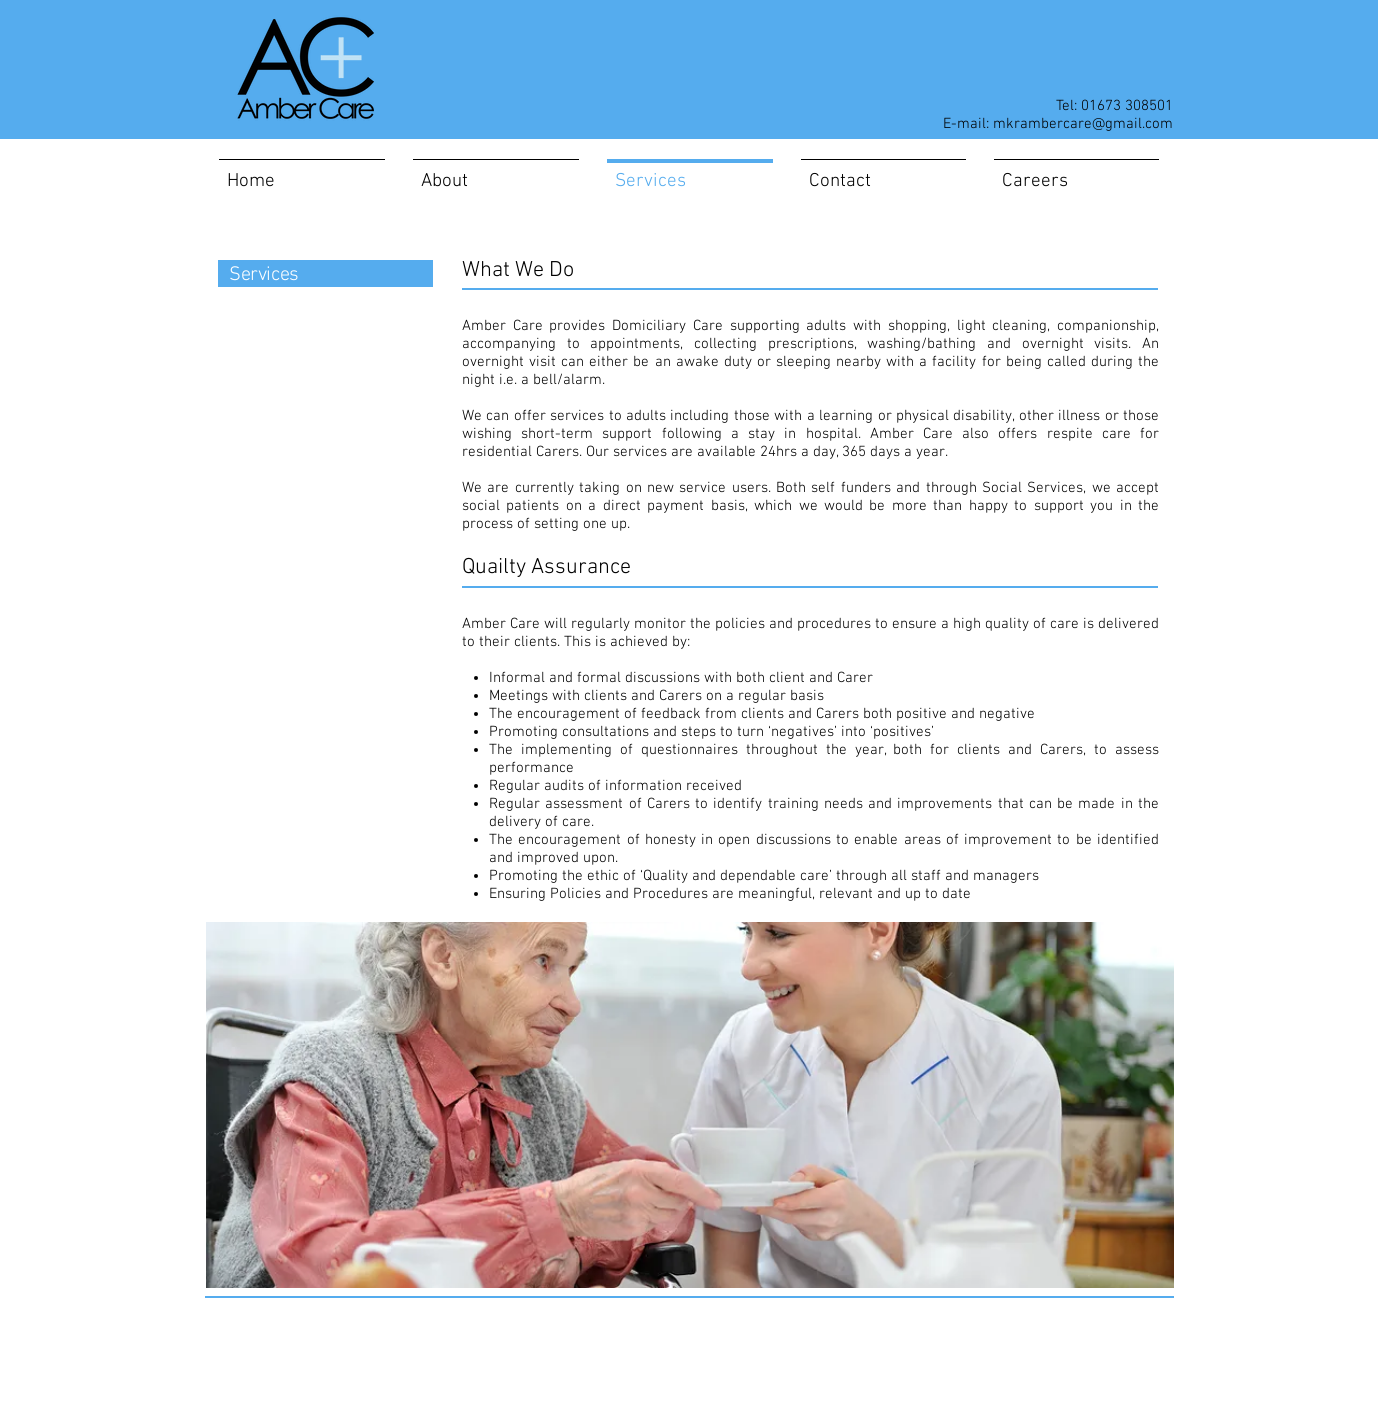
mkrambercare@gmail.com (1083, 124)
